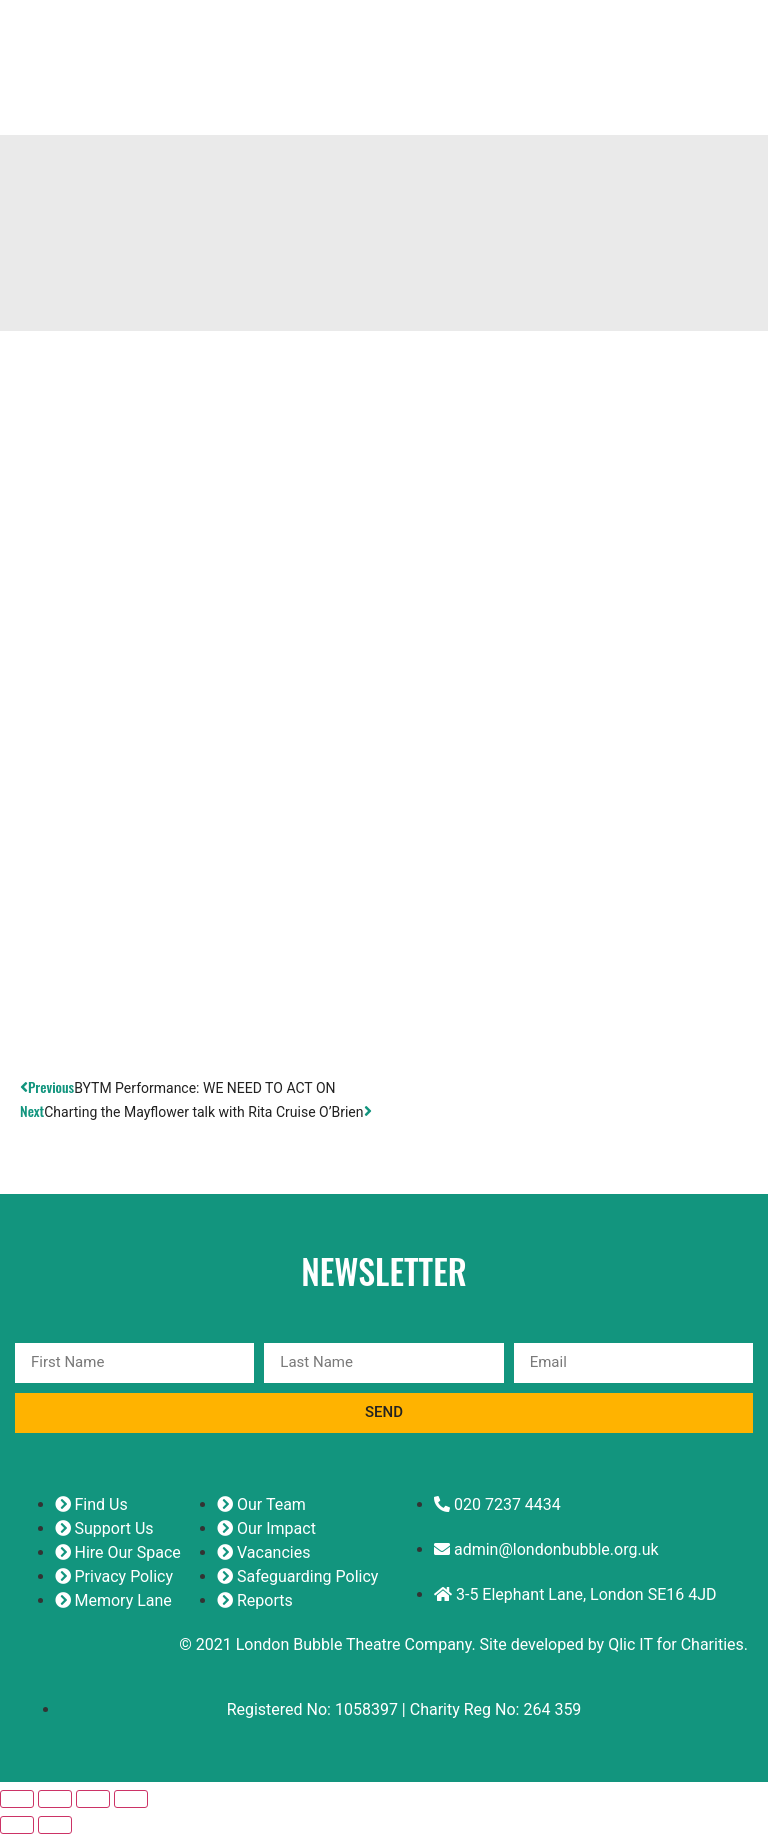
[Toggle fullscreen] (55, 1799)
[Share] (93, 1799)
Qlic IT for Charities (676, 1644)
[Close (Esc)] (131, 1799)
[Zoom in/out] (17, 1799)
